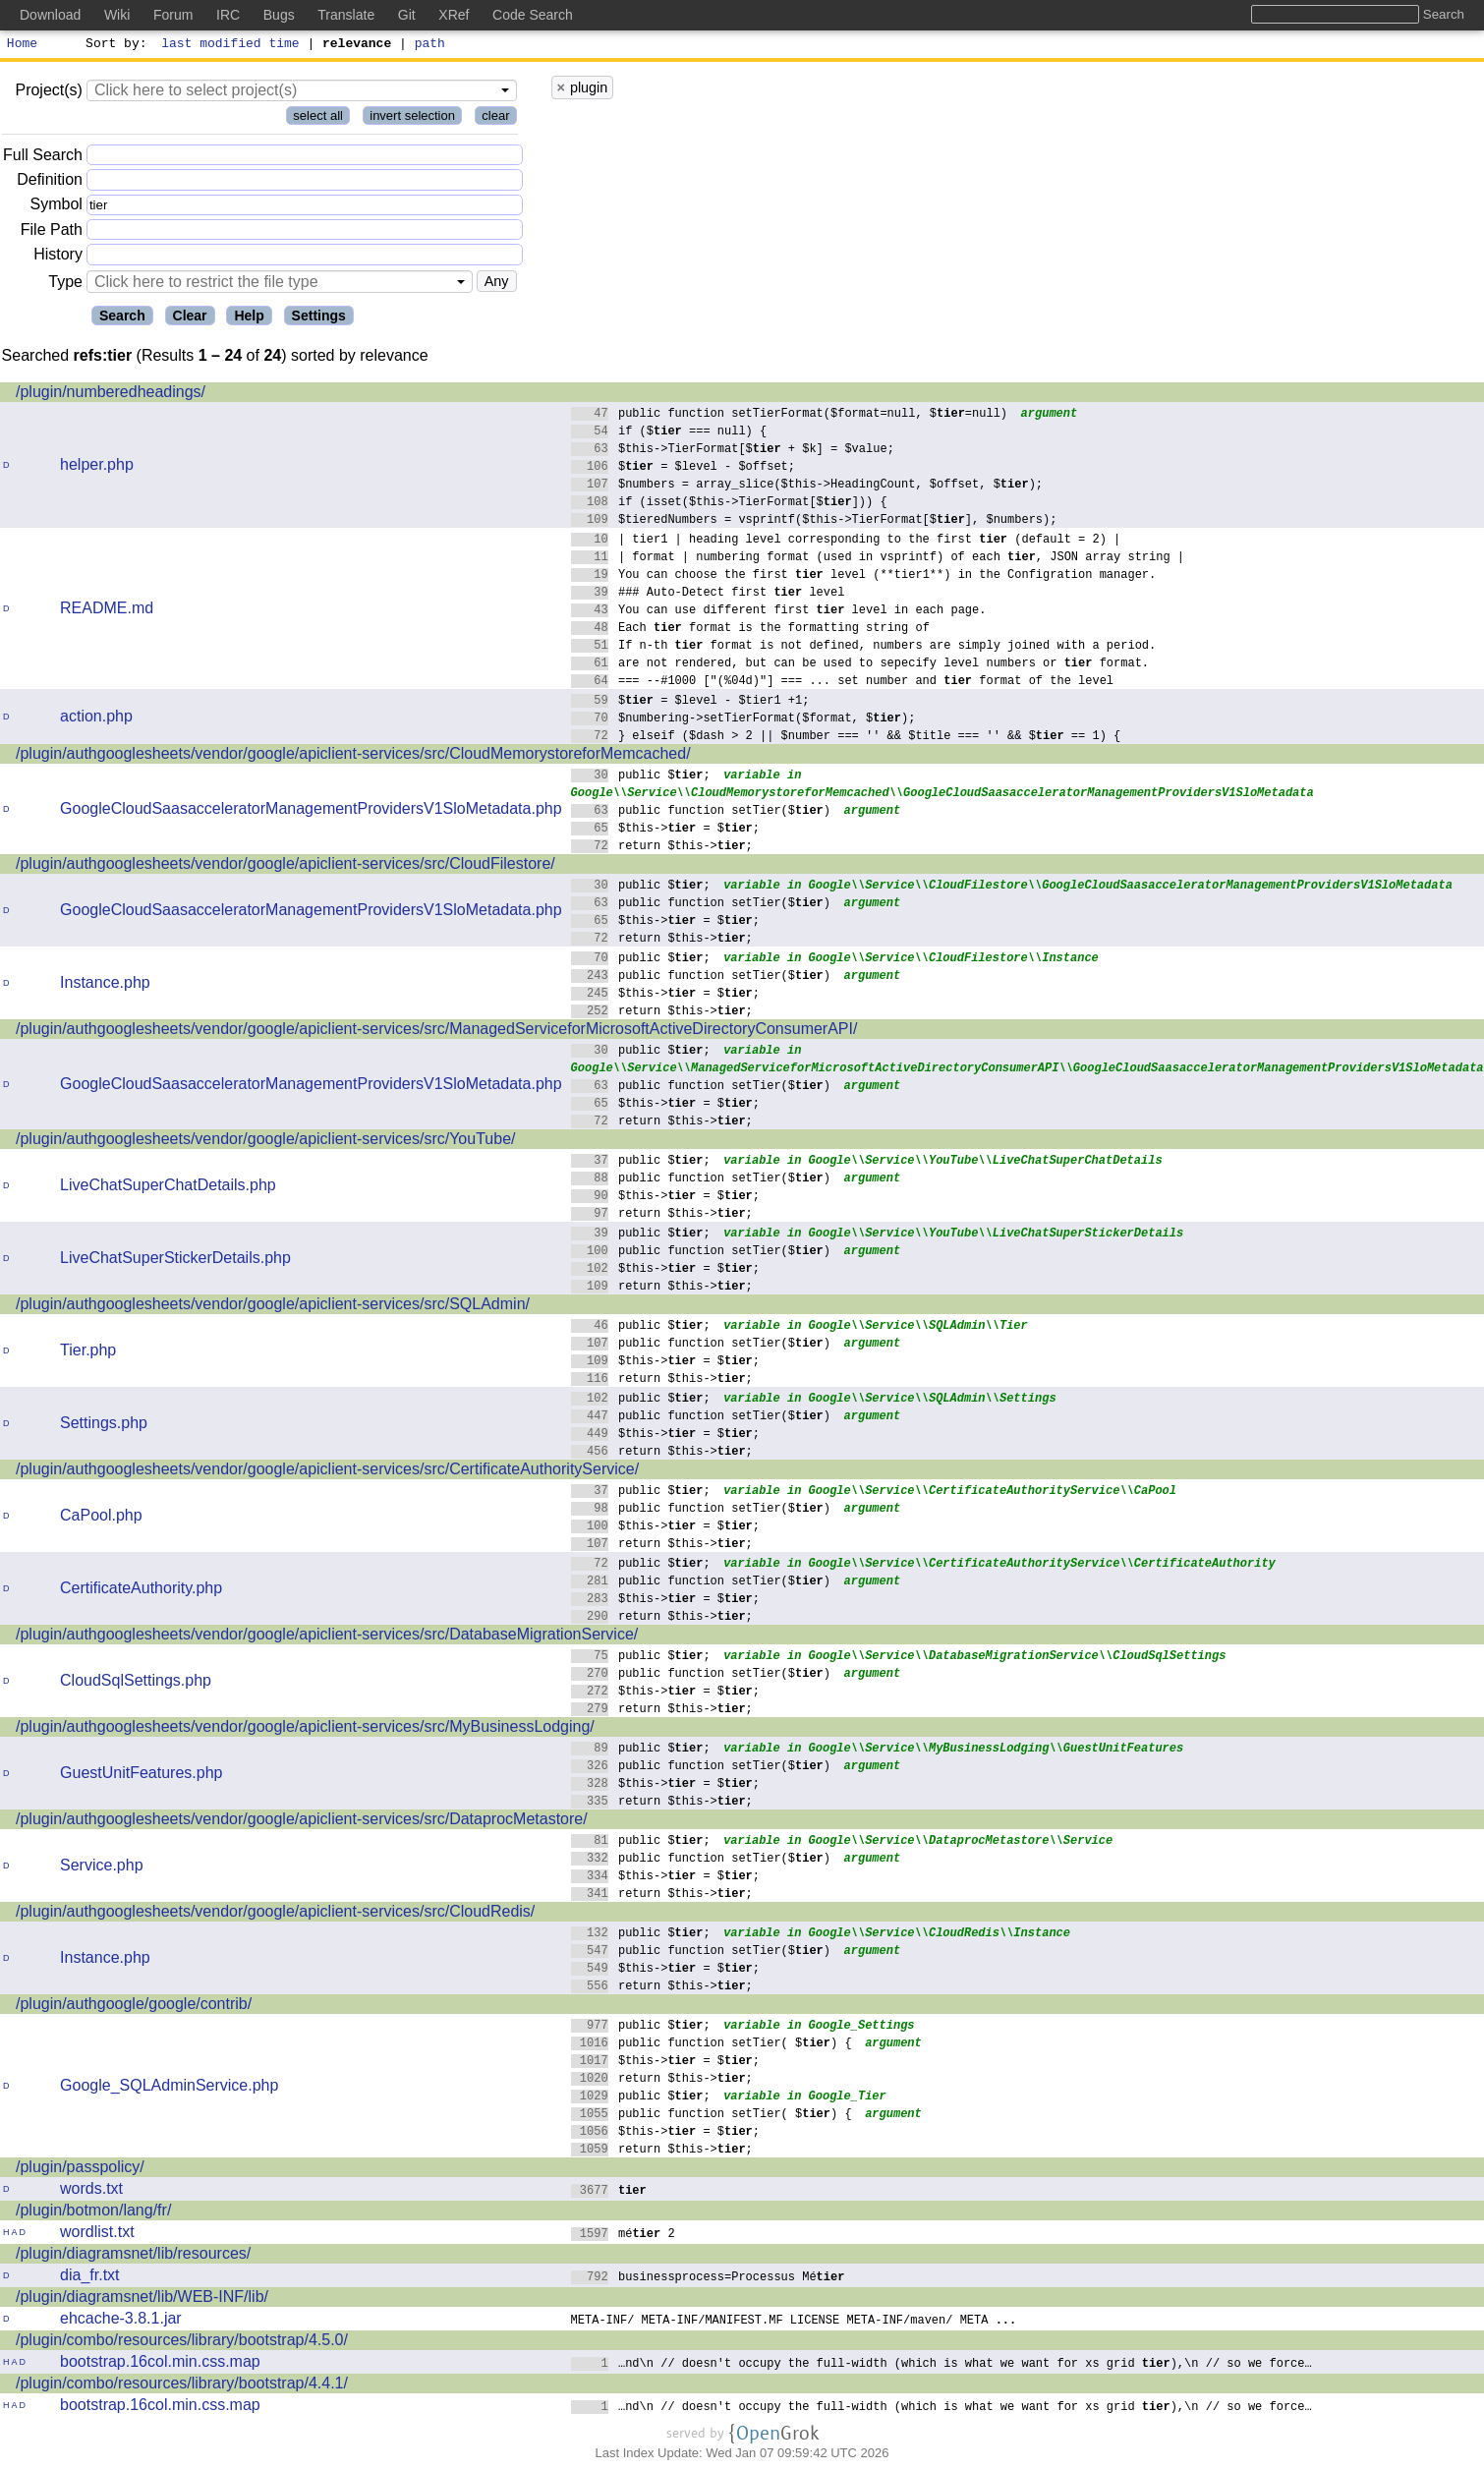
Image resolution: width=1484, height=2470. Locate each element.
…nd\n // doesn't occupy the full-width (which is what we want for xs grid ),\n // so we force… (942, 2365)
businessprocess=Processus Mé (708, 2278)
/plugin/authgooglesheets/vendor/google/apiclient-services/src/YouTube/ (265, 1141)
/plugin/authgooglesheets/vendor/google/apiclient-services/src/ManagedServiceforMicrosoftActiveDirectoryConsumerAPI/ (436, 1031)
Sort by (113, 45)
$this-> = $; (666, 830)
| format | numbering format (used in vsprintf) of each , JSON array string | (878, 558)
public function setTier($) (701, 812)
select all (318, 118)
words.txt (91, 2191)
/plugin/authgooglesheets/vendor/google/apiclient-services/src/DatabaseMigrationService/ (327, 1637)
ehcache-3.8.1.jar (121, 2321)
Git (407, 15)
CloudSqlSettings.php (135, 1683)
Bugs (279, 15)
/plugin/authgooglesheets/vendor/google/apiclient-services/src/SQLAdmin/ (273, 1306)
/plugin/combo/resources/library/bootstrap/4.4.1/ (182, 2386)
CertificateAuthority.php (141, 1590)
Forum (173, 15)
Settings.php (103, 1425)
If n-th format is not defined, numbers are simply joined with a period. (864, 647)
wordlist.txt (97, 2234)
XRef (453, 15)
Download (50, 15)
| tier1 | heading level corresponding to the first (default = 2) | (846, 541)
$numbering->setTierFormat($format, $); (743, 720)
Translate (345, 15)
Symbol (56, 208)
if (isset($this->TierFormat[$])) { (729, 503)
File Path (52, 232)
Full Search (43, 157)
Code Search (532, 15)
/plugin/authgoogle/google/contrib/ (134, 2006)
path (430, 45)
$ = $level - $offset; (683, 468)
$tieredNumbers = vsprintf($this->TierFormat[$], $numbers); (814, 521)
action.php (96, 719)
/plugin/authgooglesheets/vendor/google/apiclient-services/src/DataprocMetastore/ (302, 1821)
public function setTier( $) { (712, 2045)
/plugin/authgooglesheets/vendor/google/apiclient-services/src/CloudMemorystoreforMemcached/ (353, 756)
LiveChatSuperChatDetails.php (168, 1187)
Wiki (117, 15)
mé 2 (623, 2235)
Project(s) (48, 93)
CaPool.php (101, 1518)
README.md (106, 611)
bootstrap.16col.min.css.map (160, 2364)
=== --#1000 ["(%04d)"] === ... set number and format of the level (842, 682)
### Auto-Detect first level (708, 594)
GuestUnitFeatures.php (141, 1775)
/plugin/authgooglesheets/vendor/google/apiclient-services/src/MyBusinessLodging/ (305, 1729)
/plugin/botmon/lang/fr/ (93, 2213)
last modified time (231, 45)
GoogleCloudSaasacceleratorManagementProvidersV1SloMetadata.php (311, 811)
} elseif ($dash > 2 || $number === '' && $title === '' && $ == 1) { (846, 737)
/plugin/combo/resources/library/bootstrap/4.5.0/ (182, 2342)
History (58, 257)
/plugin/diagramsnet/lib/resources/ (133, 2256)
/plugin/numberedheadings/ (110, 394)
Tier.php (88, 1353)
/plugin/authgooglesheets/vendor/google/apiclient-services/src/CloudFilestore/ (285, 866)
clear (495, 118)
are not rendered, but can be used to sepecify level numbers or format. (860, 665)
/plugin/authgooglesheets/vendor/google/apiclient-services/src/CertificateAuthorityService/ (327, 1472)
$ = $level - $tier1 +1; (690, 702)
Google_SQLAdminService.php (169, 2088)
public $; (641, 777)
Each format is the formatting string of (751, 629)
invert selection (412, 118)
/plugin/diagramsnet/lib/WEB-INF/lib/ (142, 2299)
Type (65, 284)
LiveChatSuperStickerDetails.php (175, 1260)
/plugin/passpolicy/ (80, 2169)
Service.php (101, 1868)
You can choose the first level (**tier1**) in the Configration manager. (864, 576)
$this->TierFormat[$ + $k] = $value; (733, 450)
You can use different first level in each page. (779, 611)
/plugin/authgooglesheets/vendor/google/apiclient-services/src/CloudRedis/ (275, 1914)
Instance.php (105, 985)
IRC (228, 15)
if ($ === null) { (669, 433)
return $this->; (662, 847)
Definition (50, 182)
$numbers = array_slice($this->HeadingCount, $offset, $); (807, 486)
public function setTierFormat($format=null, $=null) (789, 415)
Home (22, 45)
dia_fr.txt (89, 2277)
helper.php (97, 467)
